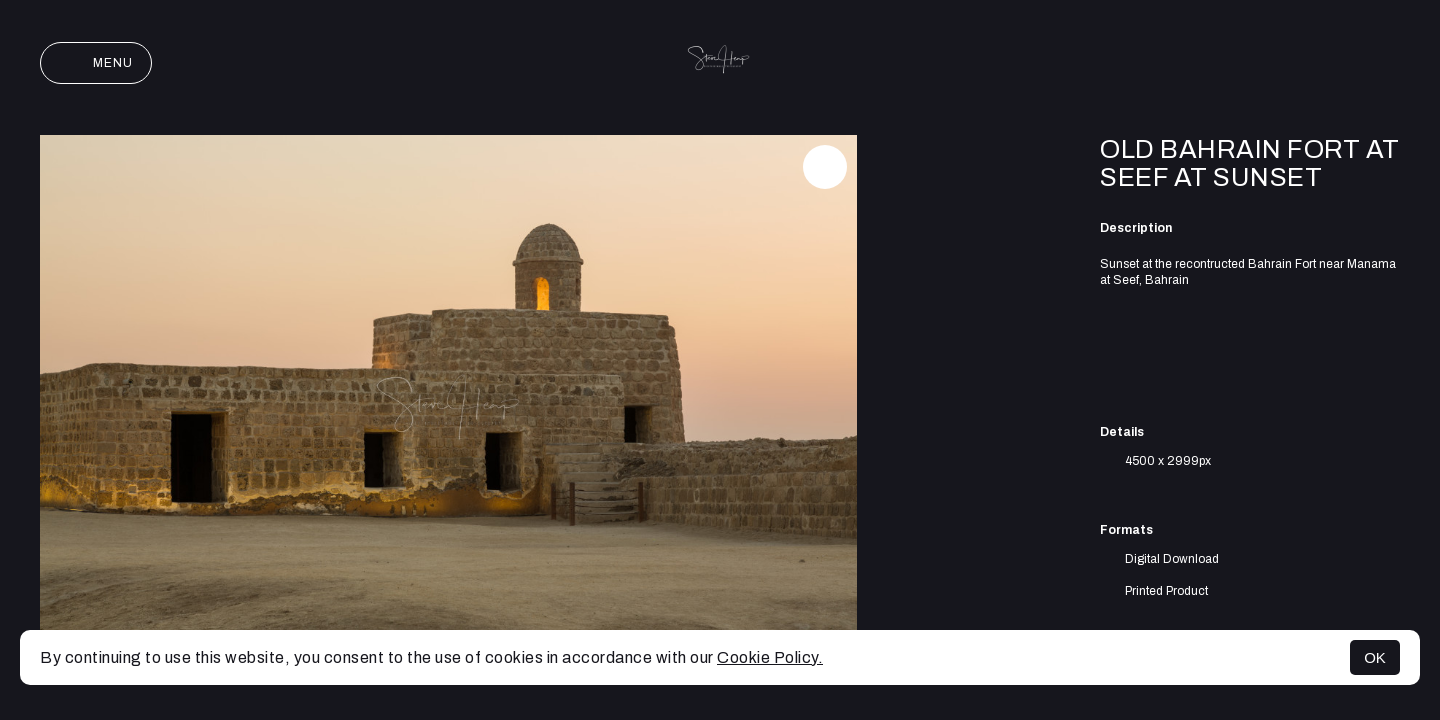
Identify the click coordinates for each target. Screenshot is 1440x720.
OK (1375, 657)
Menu (96, 63)
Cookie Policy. (770, 657)
